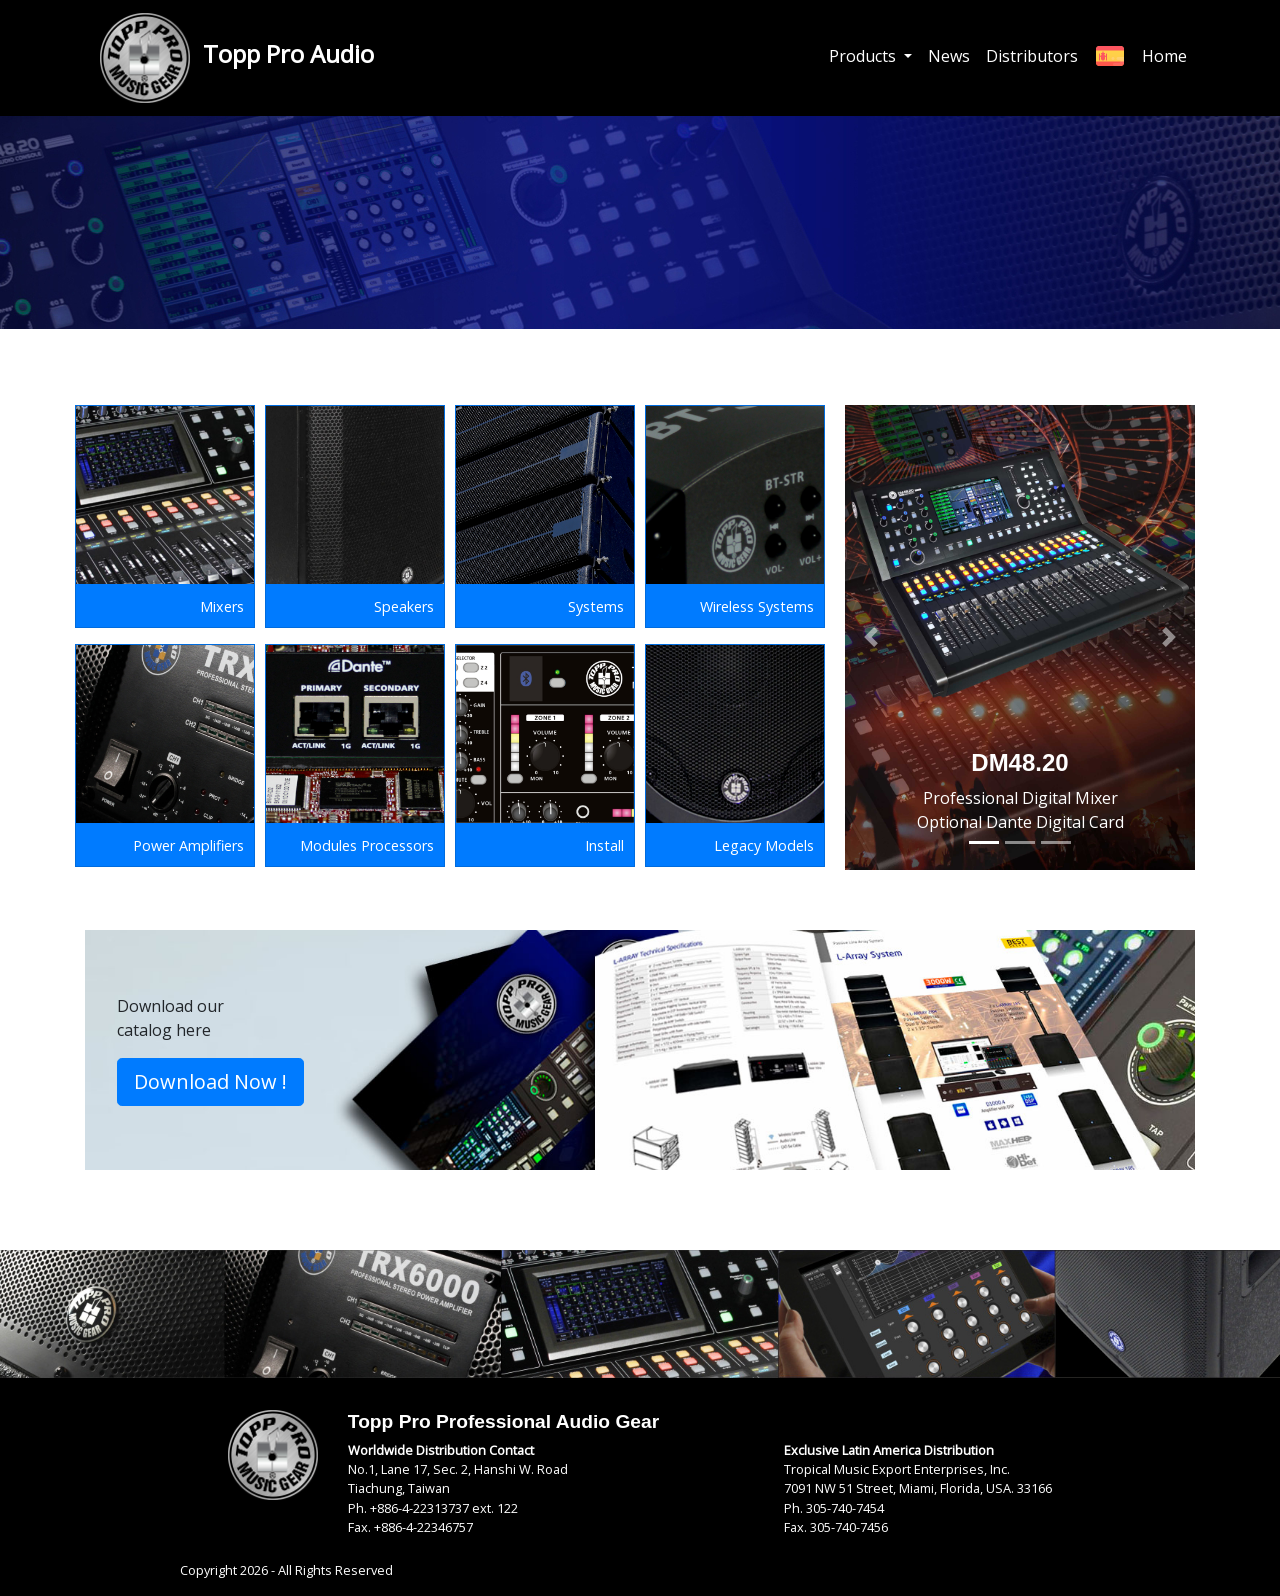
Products (864, 56)
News (949, 56)
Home (1164, 56)
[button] (871, 637)
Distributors (1032, 56)
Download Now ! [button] (210, 1081)
